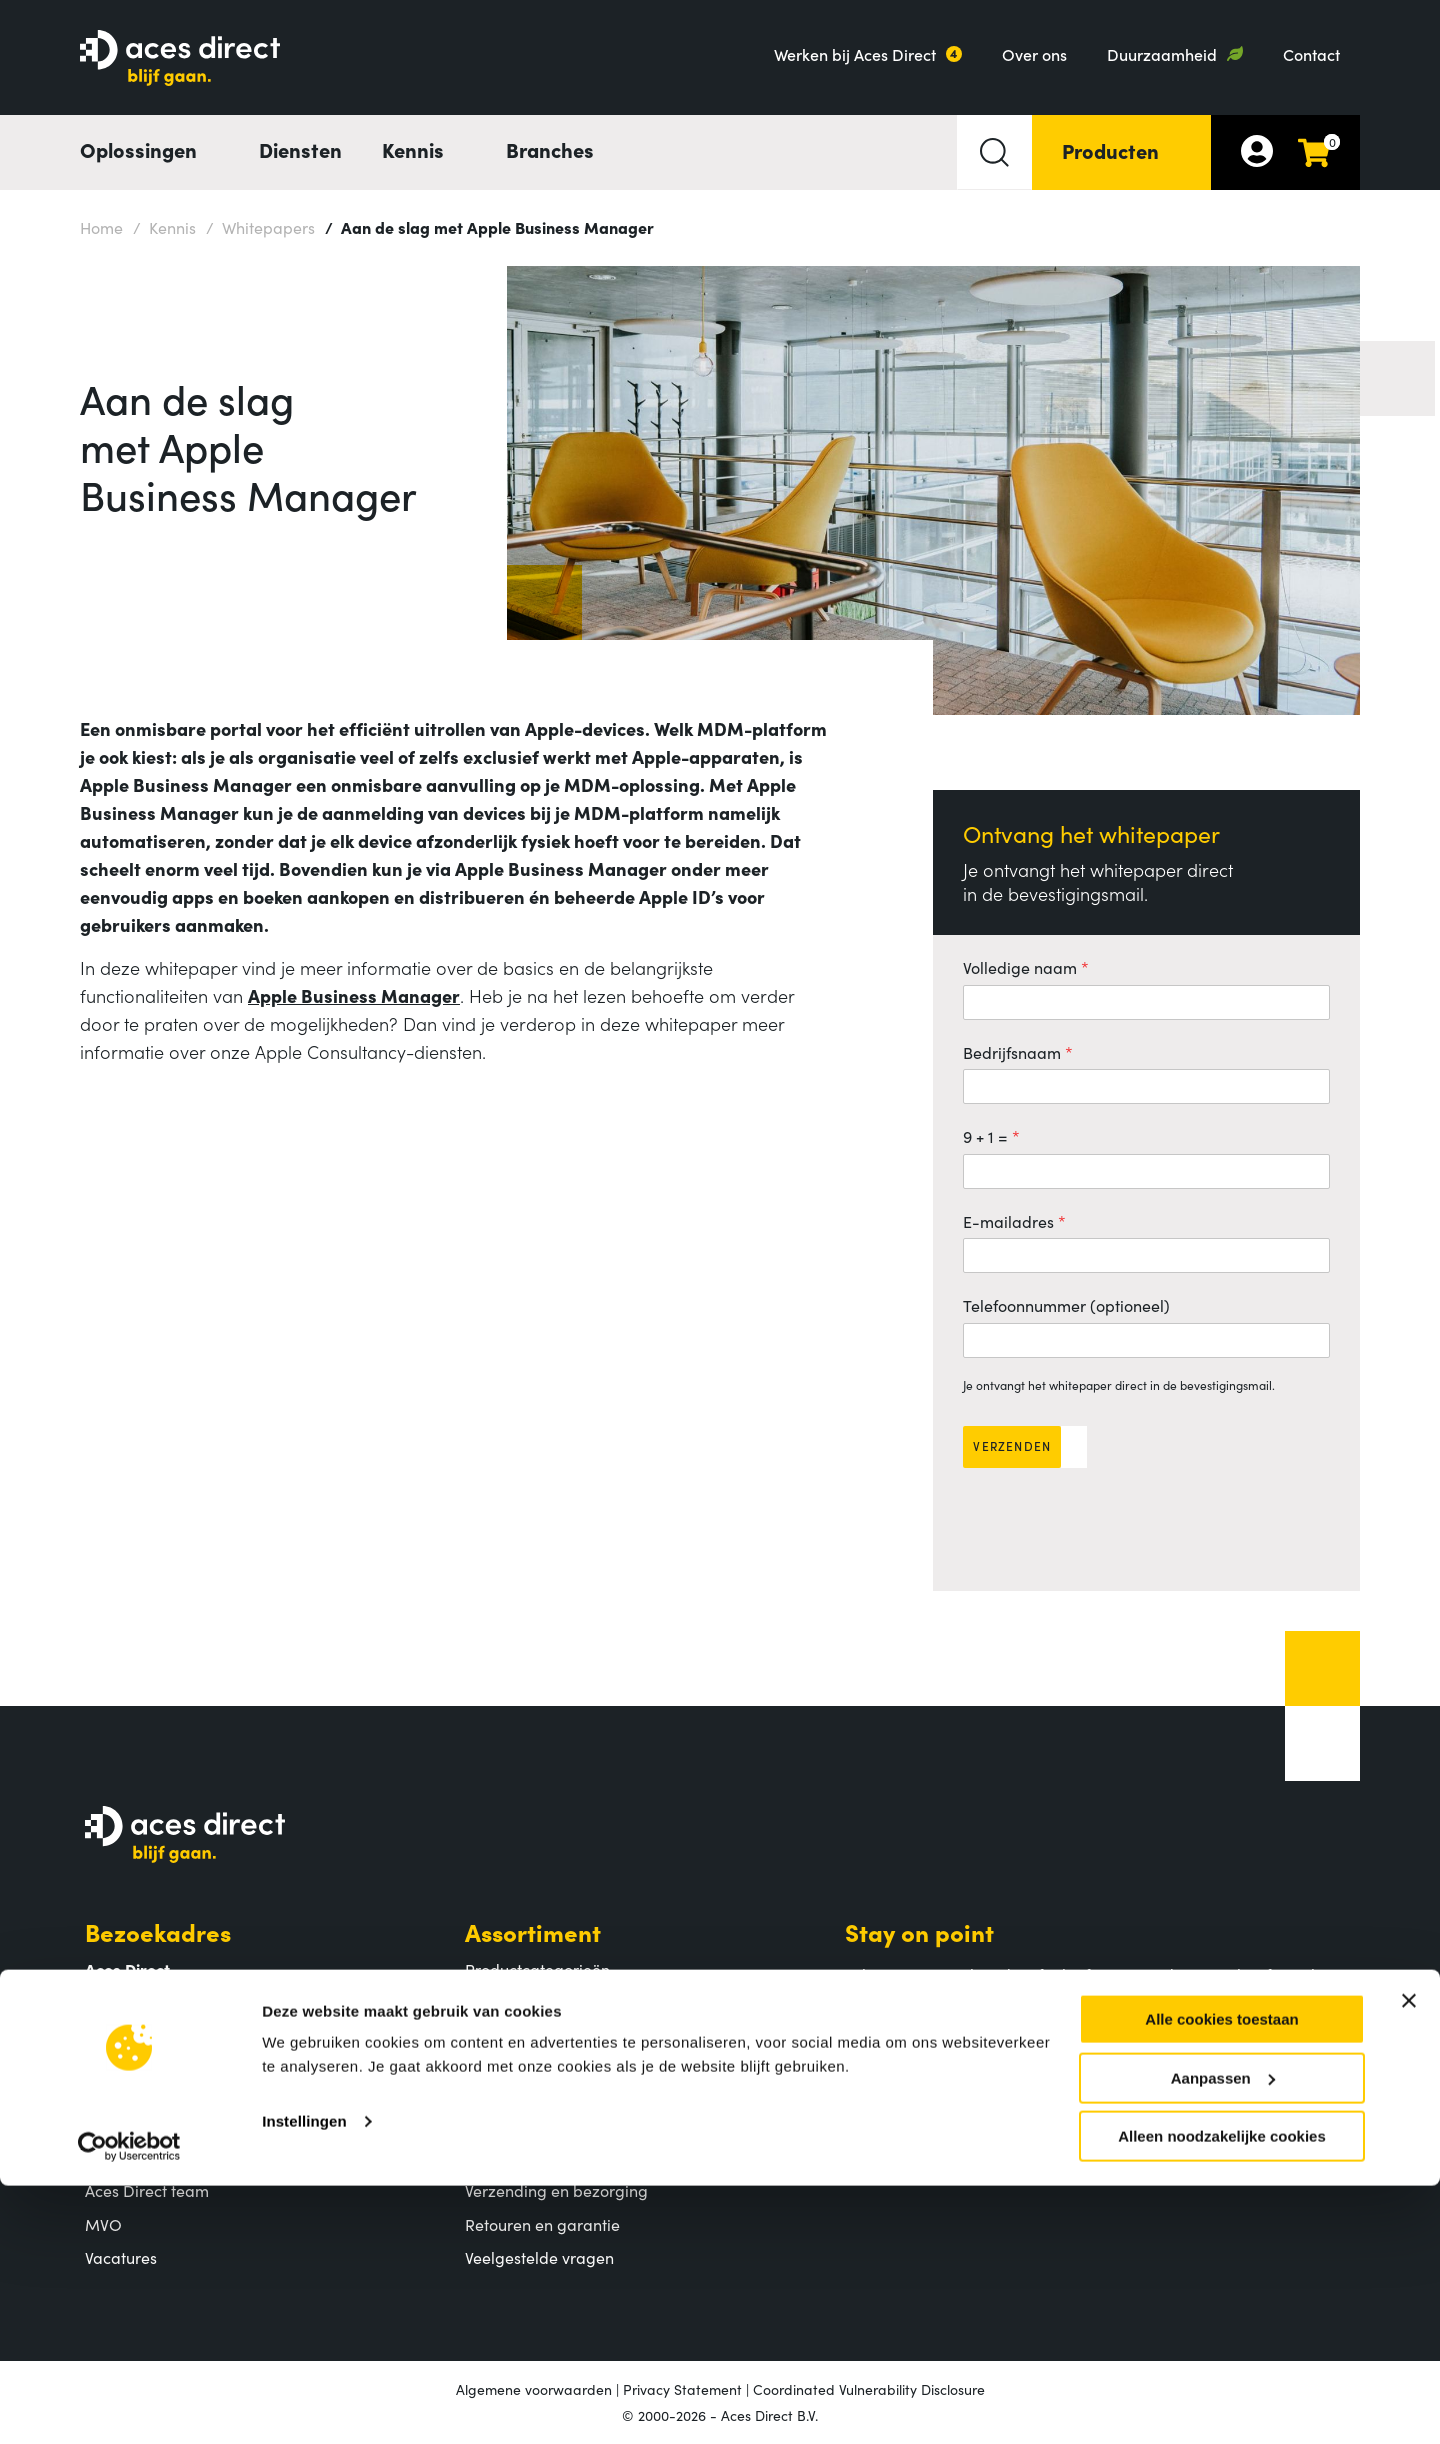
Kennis (164, 226)
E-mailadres (1008, 1221)
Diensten (300, 149)
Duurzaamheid (1162, 54)
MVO (103, 2224)
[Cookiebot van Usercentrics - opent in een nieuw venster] (129, 2405)
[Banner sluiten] (1409, 2259)
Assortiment (533, 1931)
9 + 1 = (985, 1136)
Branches (550, 149)
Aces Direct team (147, 2190)
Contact (1311, 54)
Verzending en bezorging (556, 2190)
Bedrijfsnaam (1012, 1052)
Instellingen (304, 2379)
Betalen (493, 2157)
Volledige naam (1020, 967)
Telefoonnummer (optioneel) (1066, 1305)
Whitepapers (260, 226)
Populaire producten (540, 2002)
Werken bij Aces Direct (855, 54)
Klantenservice (550, 2119)
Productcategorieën (537, 1969)
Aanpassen (1223, 2336)
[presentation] (1115, 1522)
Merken (493, 2036)
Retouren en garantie (542, 2224)
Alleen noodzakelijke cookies (1222, 2394)
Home (101, 227)
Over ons (1034, 54)
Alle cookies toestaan (1221, 2277)
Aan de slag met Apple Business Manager (489, 226)
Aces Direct (150, 2119)
